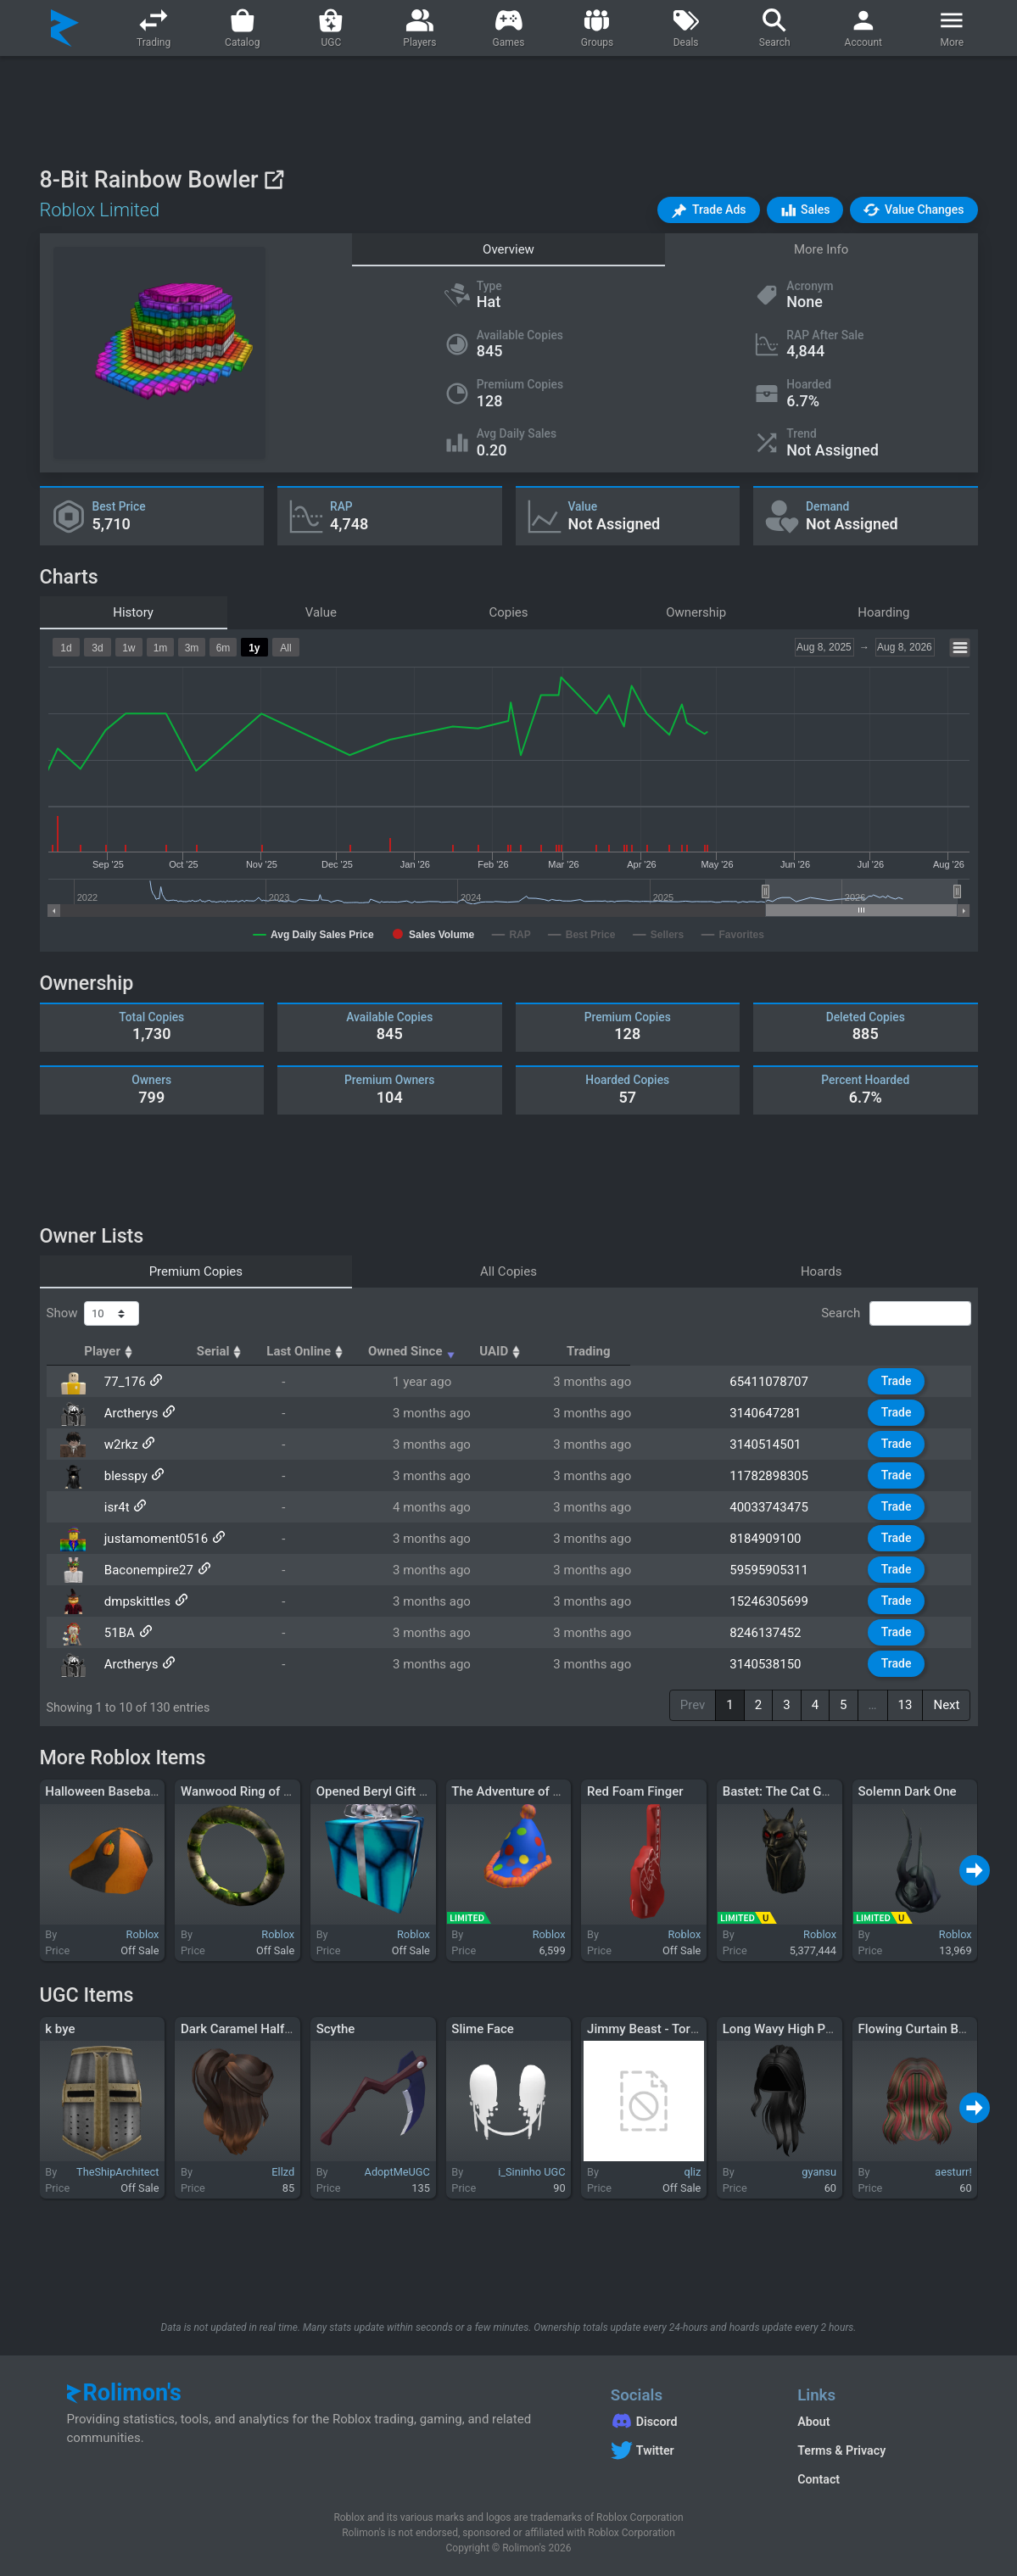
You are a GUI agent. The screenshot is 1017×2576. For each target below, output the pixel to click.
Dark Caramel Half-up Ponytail (266, 2029)
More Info (821, 249)
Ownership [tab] (696, 612)
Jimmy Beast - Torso (645, 2029)
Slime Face (482, 2029)
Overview (508, 249)
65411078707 (781, 1381)
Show (93, 1314)
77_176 (119, 1381)
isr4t (111, 1507)
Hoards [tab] (821, 1271)
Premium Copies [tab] (196, 1271)
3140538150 (777, 1664)
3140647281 (777, 1413)
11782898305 (781, 1476)
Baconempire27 (142, 1570)
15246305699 (781, 1601)
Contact (818, 2479)
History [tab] (133, 612)
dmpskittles (131, 1601)
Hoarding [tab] (883, 612)
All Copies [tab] (508, 1271)
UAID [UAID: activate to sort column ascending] (764, 1351)
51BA (113, 1632)
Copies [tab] (508, 612)
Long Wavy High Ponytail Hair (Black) (828, 2029)
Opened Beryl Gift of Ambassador (411, 1791)
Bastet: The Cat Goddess (793, 1791)
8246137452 (777, 1632)
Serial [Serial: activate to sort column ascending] (359, 1351)
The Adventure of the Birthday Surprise (561, 1791)
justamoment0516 (150, 1538)
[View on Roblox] (273, 179)
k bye (60, 2029)
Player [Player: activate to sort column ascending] (124, 1351)
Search (895, 1314)
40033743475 (781, 1507)
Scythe (335, 2029)
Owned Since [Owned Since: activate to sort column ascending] (627, 1351)
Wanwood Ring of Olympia (255, 1791)
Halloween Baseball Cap (113, 1791)
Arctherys (125, 1413)
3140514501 (777, 1444)
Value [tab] (321, 612)
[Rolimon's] (65, 28)
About (813, 2421)
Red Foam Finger (635, 1791)
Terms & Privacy (841, 2450)
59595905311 (781, 1570)
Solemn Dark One (907, 1791)
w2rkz (115, 1444)
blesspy (120, 1476)
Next (946, 1705)
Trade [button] (906, 1381)
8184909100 (777, 1538)
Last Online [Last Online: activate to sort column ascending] (476, 1351)
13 (905, 1705)
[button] (708, 210)
